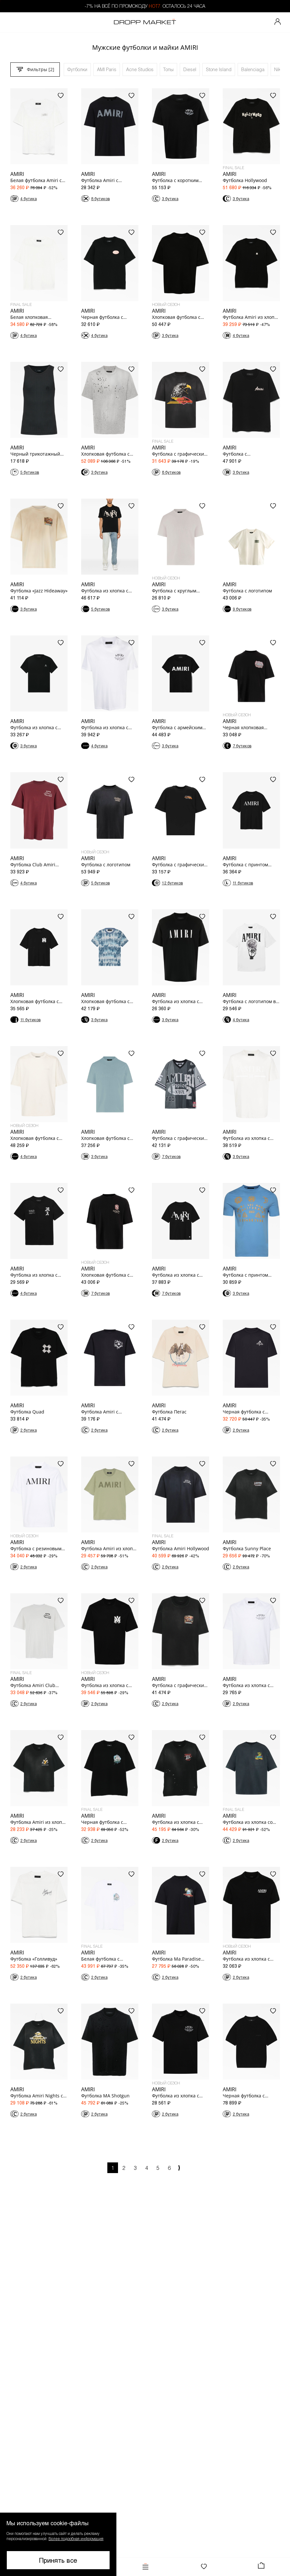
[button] (58, 2544)
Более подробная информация (75, 2538)
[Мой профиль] (278, 22)
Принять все (58, 2560)
